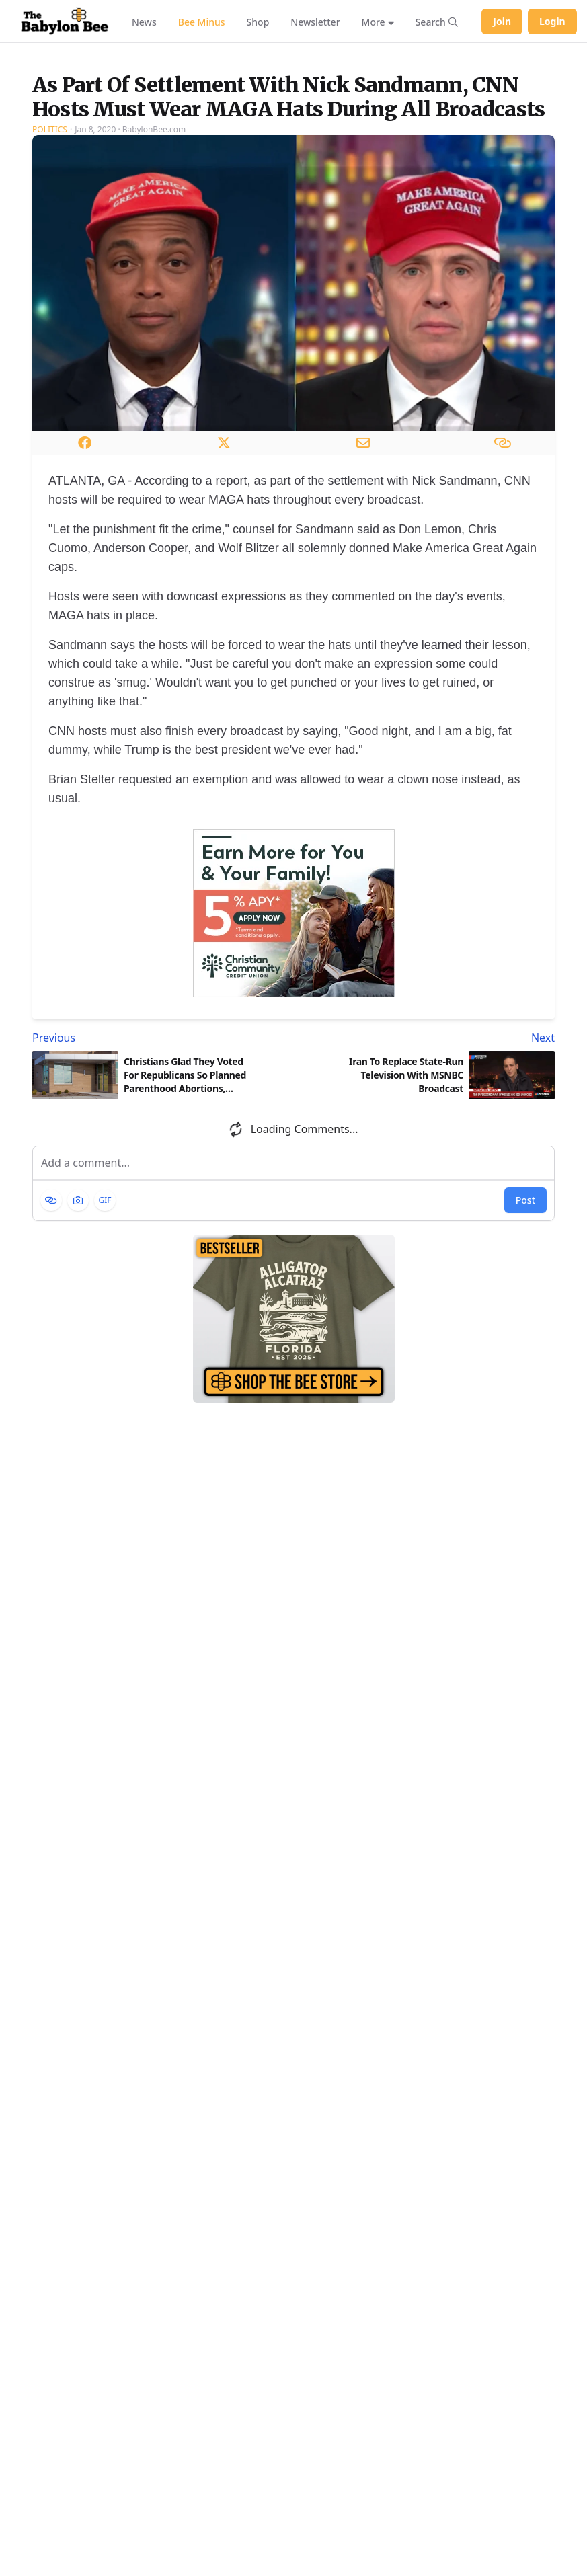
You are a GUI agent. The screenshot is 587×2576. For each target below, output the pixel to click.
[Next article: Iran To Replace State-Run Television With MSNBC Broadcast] (427, 1172)
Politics (49, 264)
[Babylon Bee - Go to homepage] (64, 21)
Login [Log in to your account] (552, 21)
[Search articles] (437, 21)
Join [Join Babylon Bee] (502, 21)
